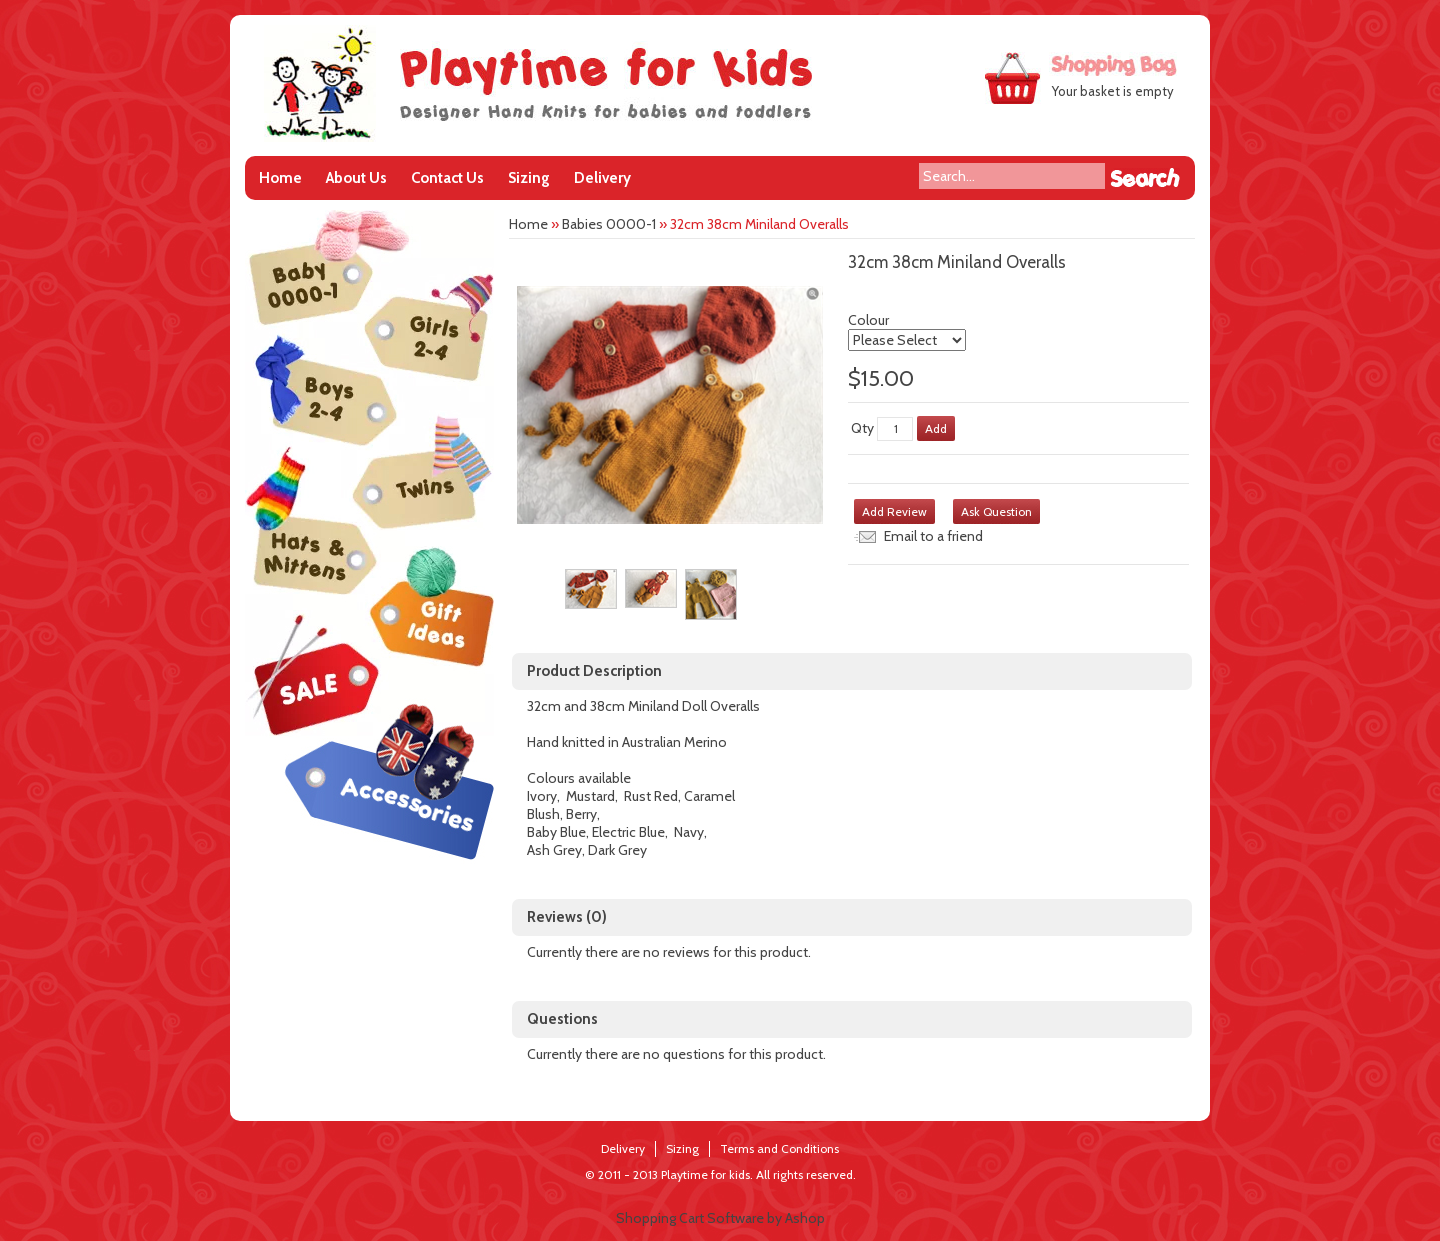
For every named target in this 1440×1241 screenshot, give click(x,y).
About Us (356, 178)
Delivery (602, 178)
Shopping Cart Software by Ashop (720, 1218)
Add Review (894, 511)
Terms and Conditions (779, 1148)
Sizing (529, 178)
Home (280, 178)
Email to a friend (933, 536)
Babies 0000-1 (609, 224)
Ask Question (996, 511)
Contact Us (447, 178)
